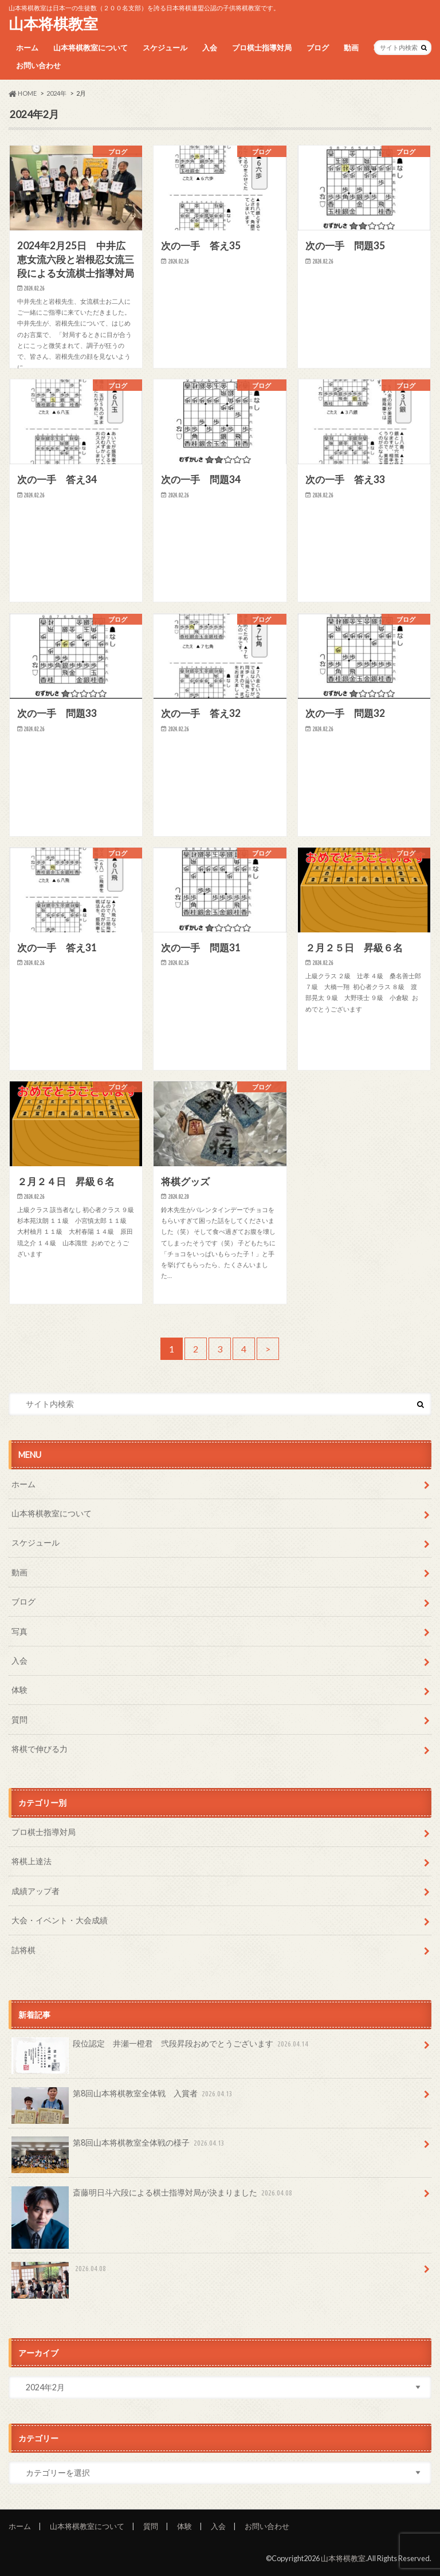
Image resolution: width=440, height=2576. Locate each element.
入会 (209, 47)
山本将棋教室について (90, 47)
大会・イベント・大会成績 (59, 1920)
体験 (19, 1690)
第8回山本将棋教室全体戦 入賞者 (123, 2097)
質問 (19, 1719)
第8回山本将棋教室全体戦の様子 (119, 2146)
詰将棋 (23, 1950)
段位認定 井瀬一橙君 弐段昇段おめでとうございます (161, 2047)
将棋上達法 (31, 1861)
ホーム (27, 47)
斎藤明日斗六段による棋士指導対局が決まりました (152, 2196)
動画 (351, 47)
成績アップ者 (35, 1891)
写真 (19, 1631)
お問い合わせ (38, 65)
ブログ (318, 47)
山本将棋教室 (53, 23)
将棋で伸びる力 (39, 1749)
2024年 (56, 93)
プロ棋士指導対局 (262, 47)
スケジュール (165, 47)
